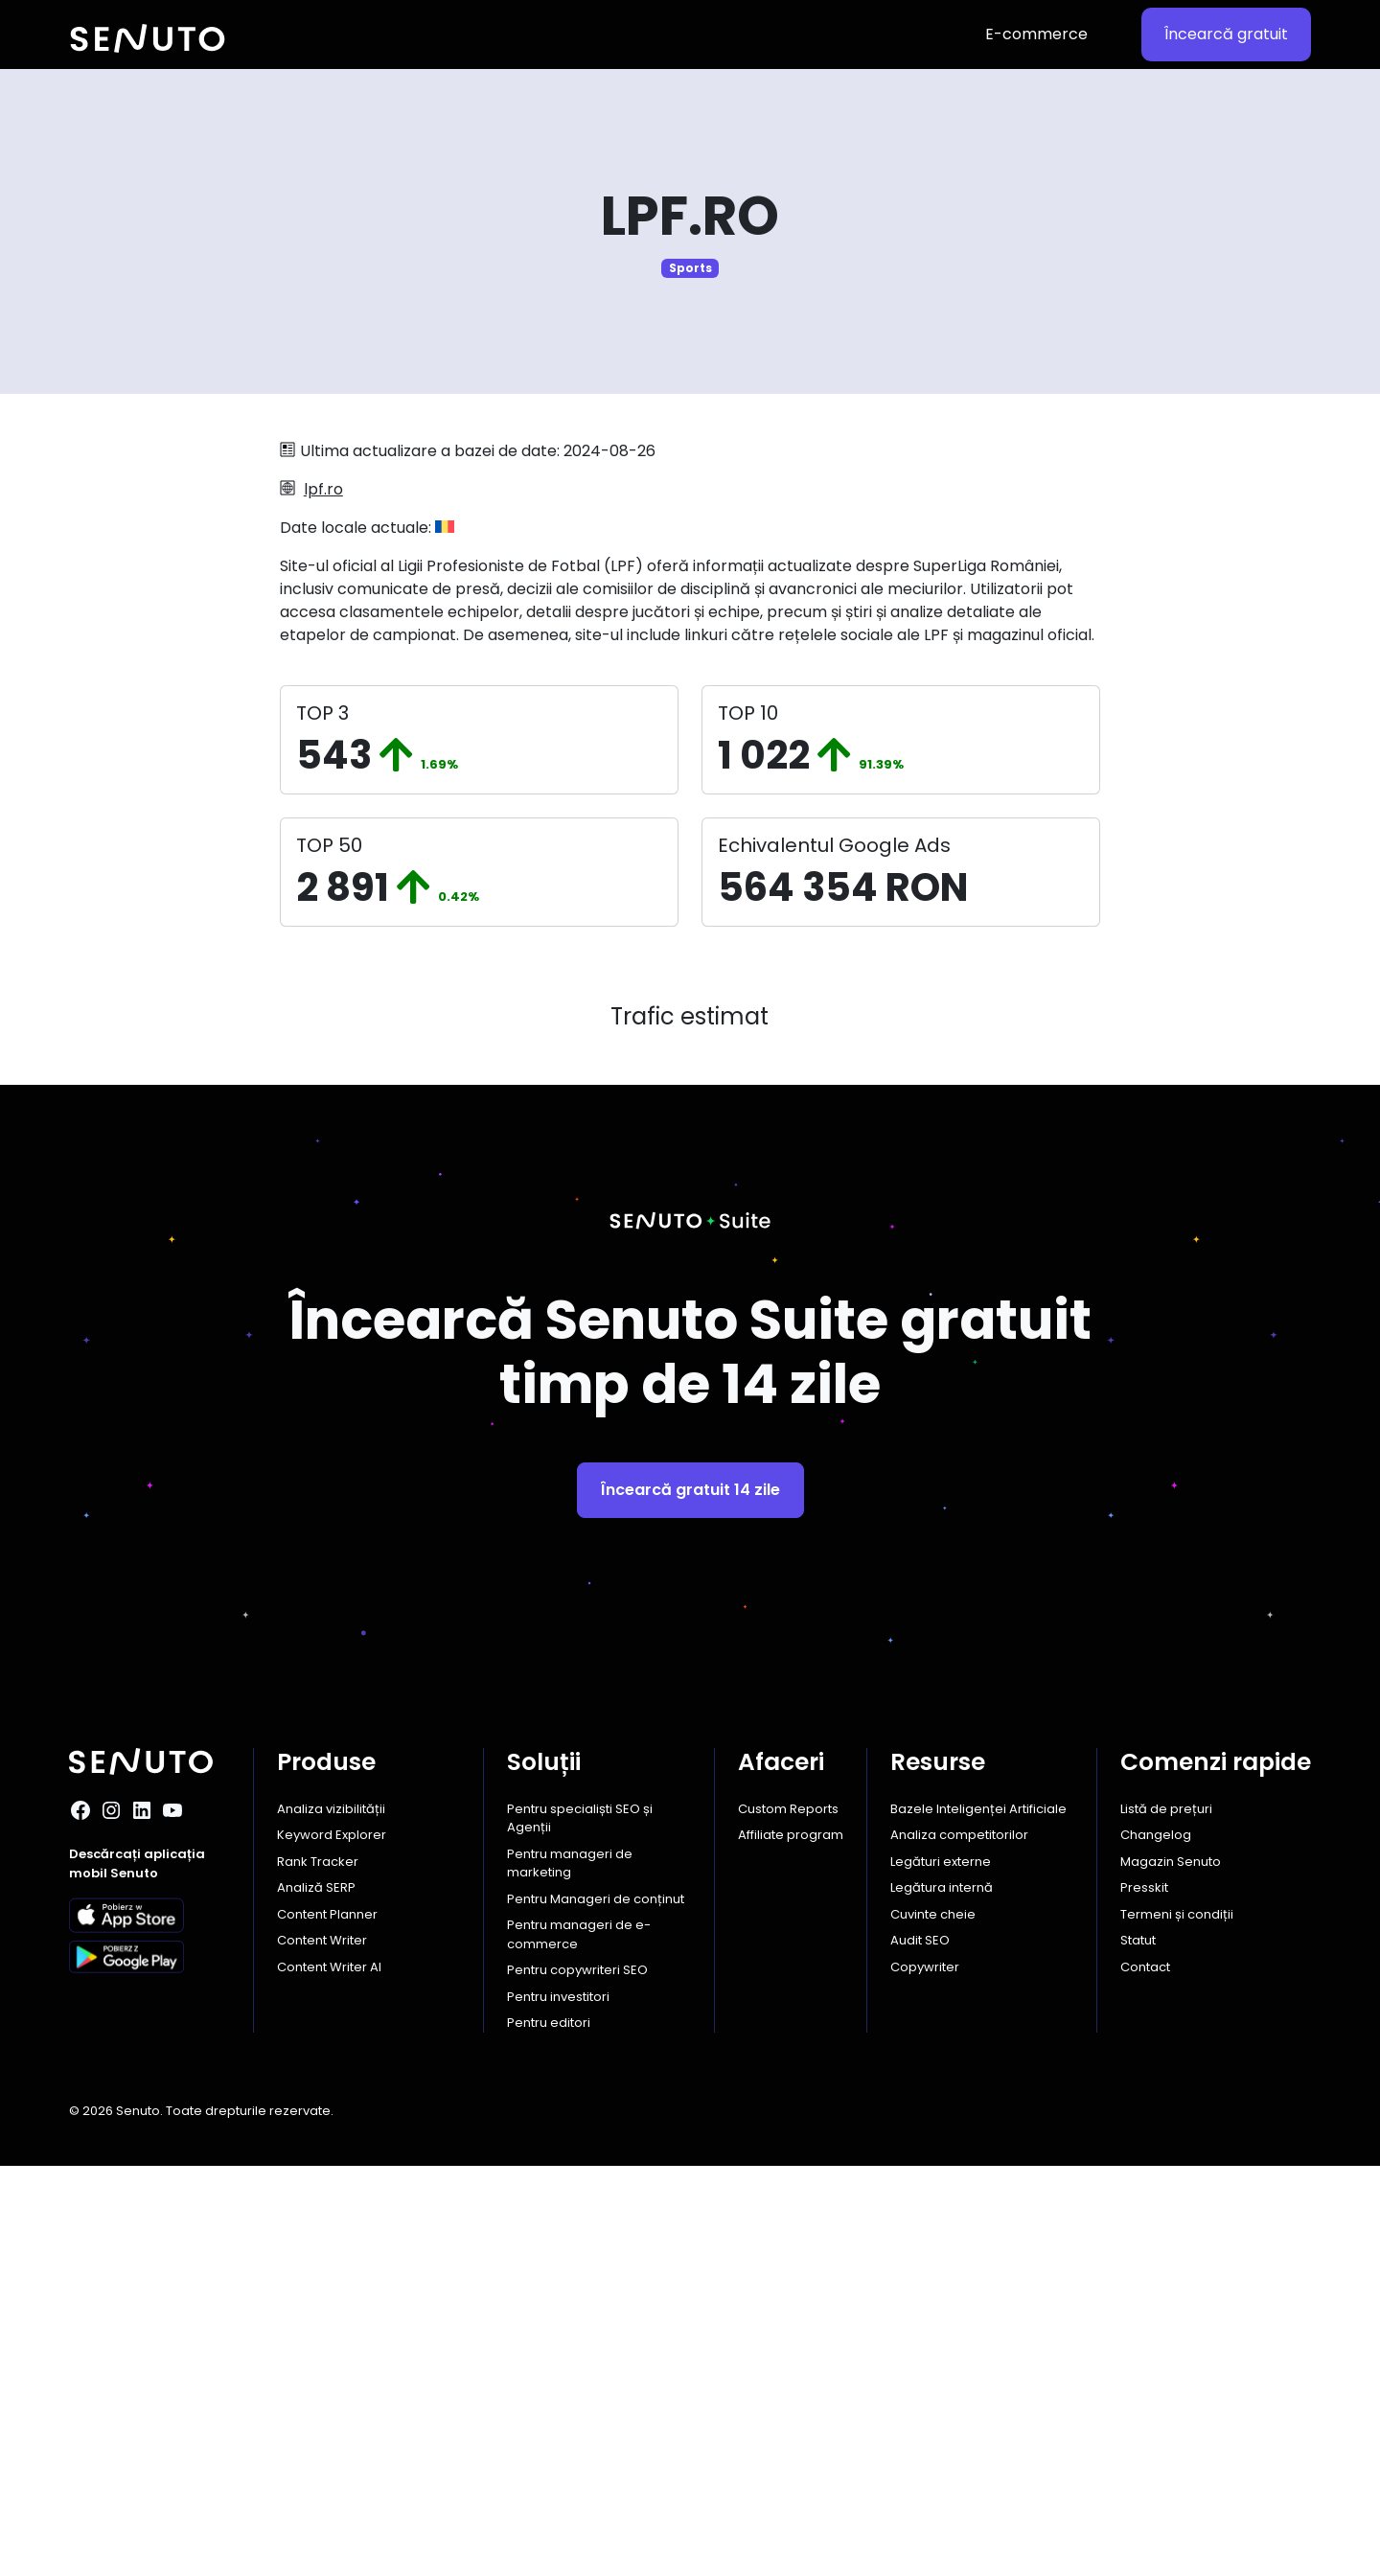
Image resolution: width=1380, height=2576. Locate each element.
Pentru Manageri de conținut (595, 2309)
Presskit (1144, 2297)
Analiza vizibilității (331, 2219)
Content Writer (322, 2350)
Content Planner (327, 2324)
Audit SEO (920, 2350)
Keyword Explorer (331, 2245)
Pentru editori (548, 2433)
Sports (690, 268)
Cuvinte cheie (933, 2324)
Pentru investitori (558, 2407)
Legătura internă (941, 2297)
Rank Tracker (317, 2272)
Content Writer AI (329, 2377)
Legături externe (940, 2272)
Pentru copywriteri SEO (577, 2380)
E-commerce (1036, 34)
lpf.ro (323, 489)
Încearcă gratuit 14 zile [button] (690, 1900)
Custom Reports (788, 2219)
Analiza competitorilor (959, 2245)
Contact (1145, 2377)
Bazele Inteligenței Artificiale (978, 2219)
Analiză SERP (316, 2297)
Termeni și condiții (1176, 2324)
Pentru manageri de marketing (569, 2273)
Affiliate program (790, 2245)
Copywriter (924, 2377)
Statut (1138, 2350)
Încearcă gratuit (1226, 34)
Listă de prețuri (1166, 2219)
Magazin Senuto (1170, 2272)
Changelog (1155, 2245)
